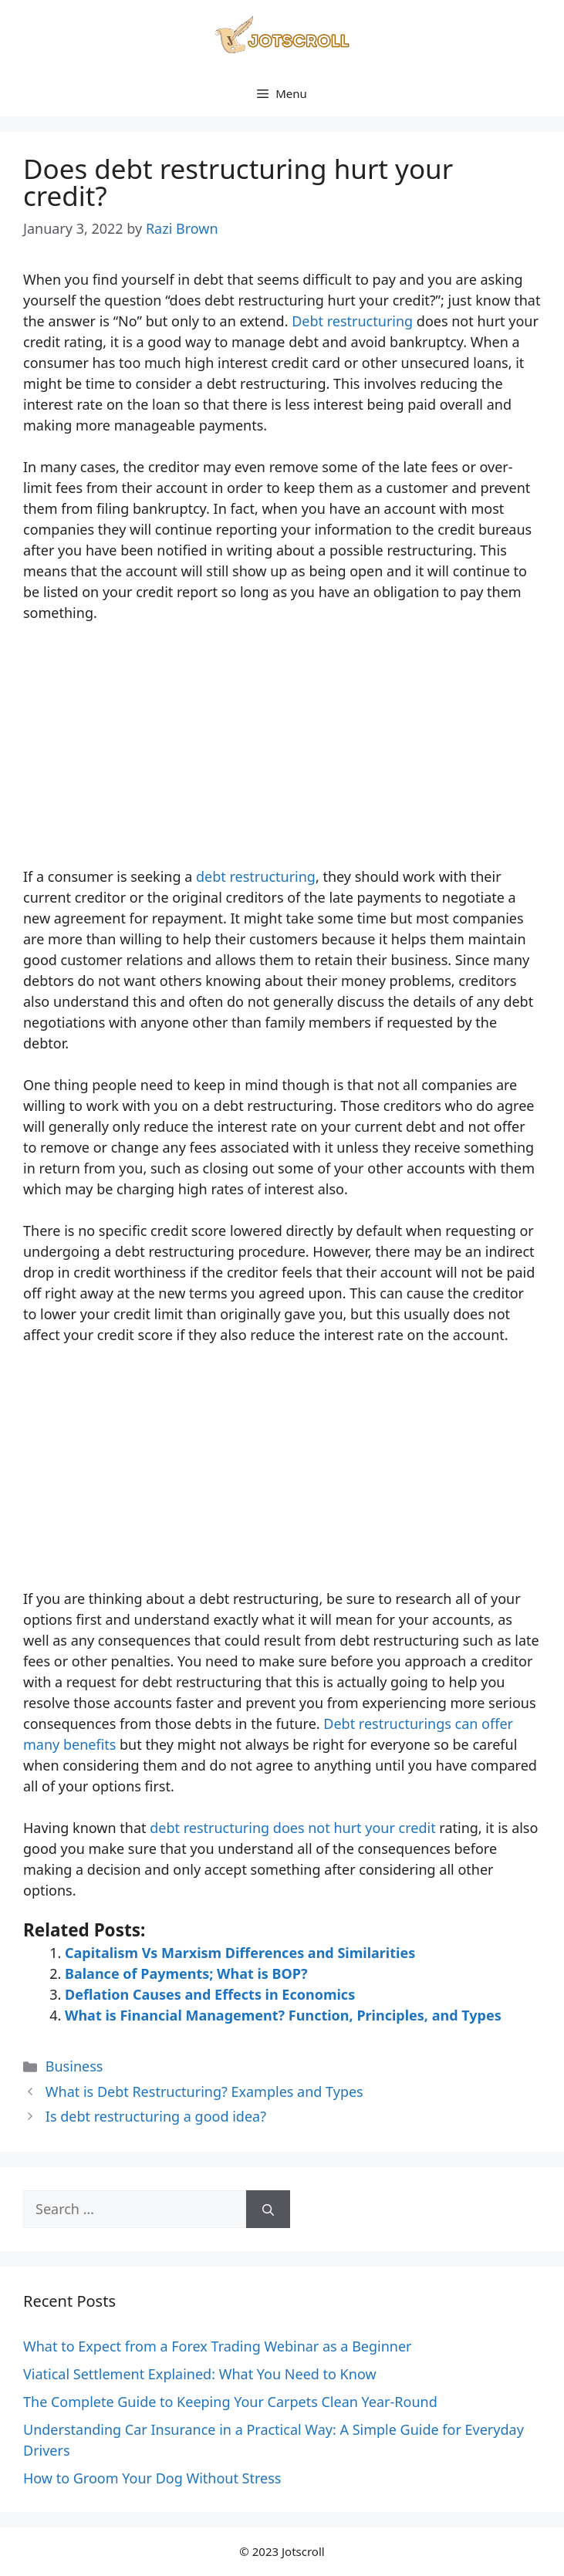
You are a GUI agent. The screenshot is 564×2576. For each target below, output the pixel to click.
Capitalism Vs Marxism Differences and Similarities (240, 1952)
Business (74, 2066)
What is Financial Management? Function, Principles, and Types (283, 2015)
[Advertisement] (282, 752)
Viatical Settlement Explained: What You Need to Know (200, 2374)
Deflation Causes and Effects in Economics (210, 1994)
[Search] (268, 2209)
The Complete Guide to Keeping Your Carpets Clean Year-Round (230, 2401)
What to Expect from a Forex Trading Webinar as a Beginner (217, 2346)
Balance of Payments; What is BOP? (186, 1973)
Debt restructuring (352, 321)
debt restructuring (256, 876)
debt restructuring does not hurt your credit (292, 1827)
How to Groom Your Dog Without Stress (152, 2478)
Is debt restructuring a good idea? (156, 2116)
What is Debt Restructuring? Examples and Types (204, 2091)
